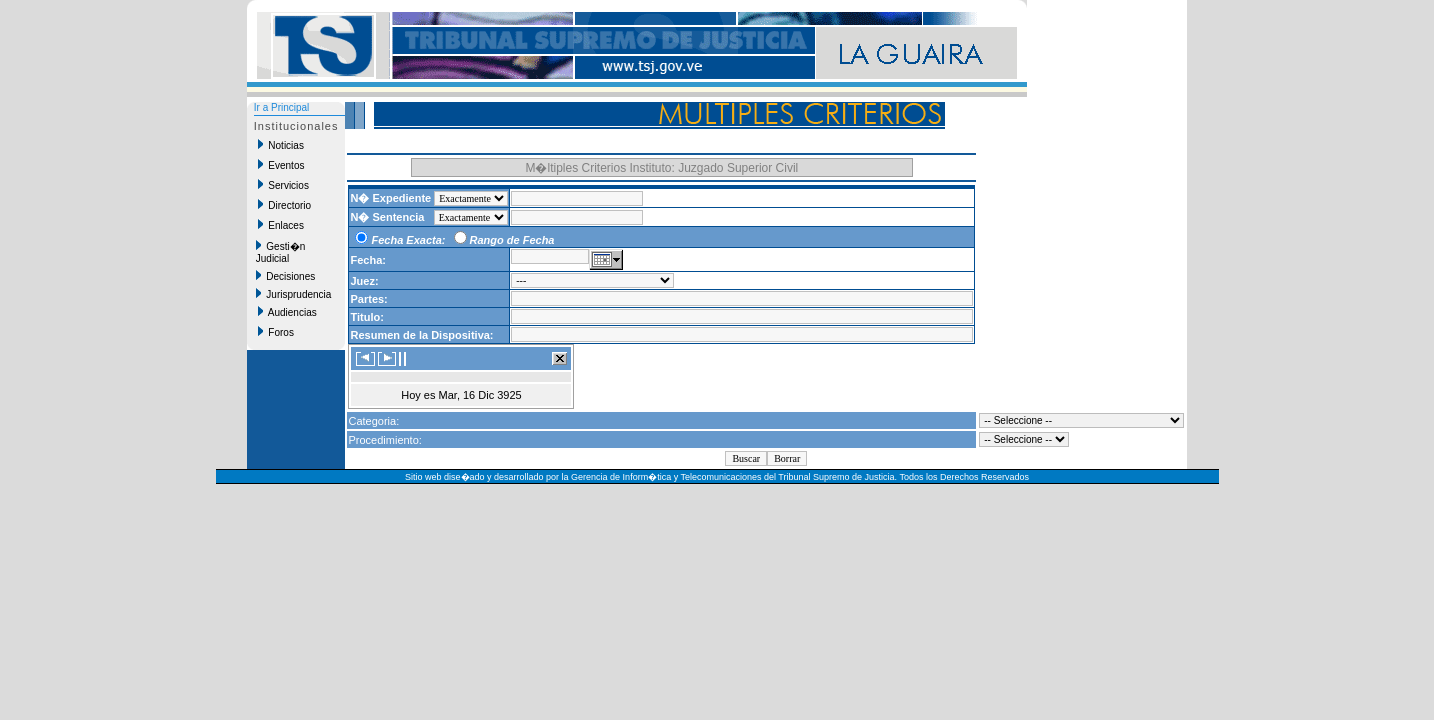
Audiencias (287, 312)
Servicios (283, 185)
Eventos (281, 165)
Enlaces (281, 225)
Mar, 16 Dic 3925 (480, 395)
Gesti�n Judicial (280, 252)
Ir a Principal (282, 107)
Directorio (284, 205)
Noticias (281, 145)
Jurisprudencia (294, 294)
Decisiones (285, 276)
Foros (276, 332)
